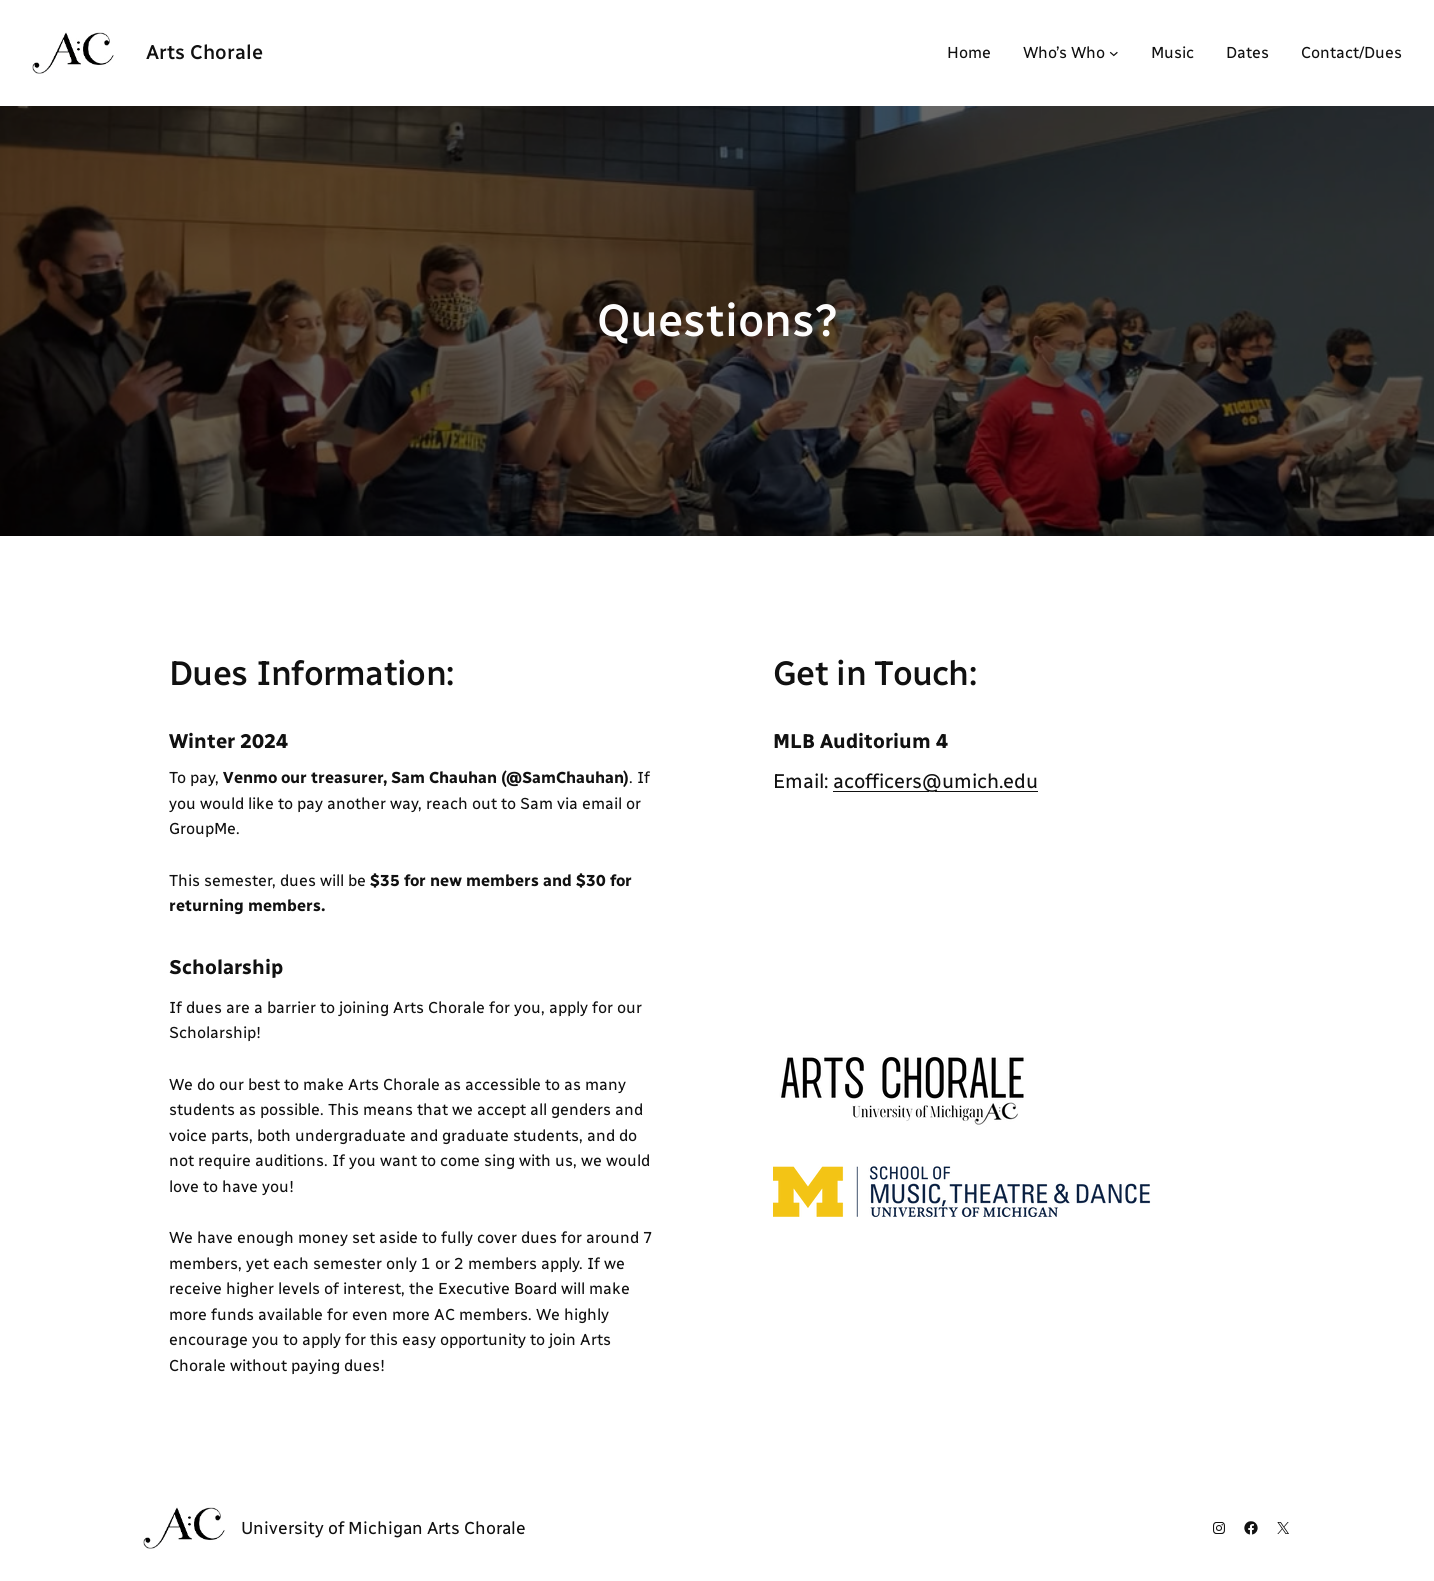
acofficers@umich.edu (935, 781)
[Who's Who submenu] (1114, 53)
